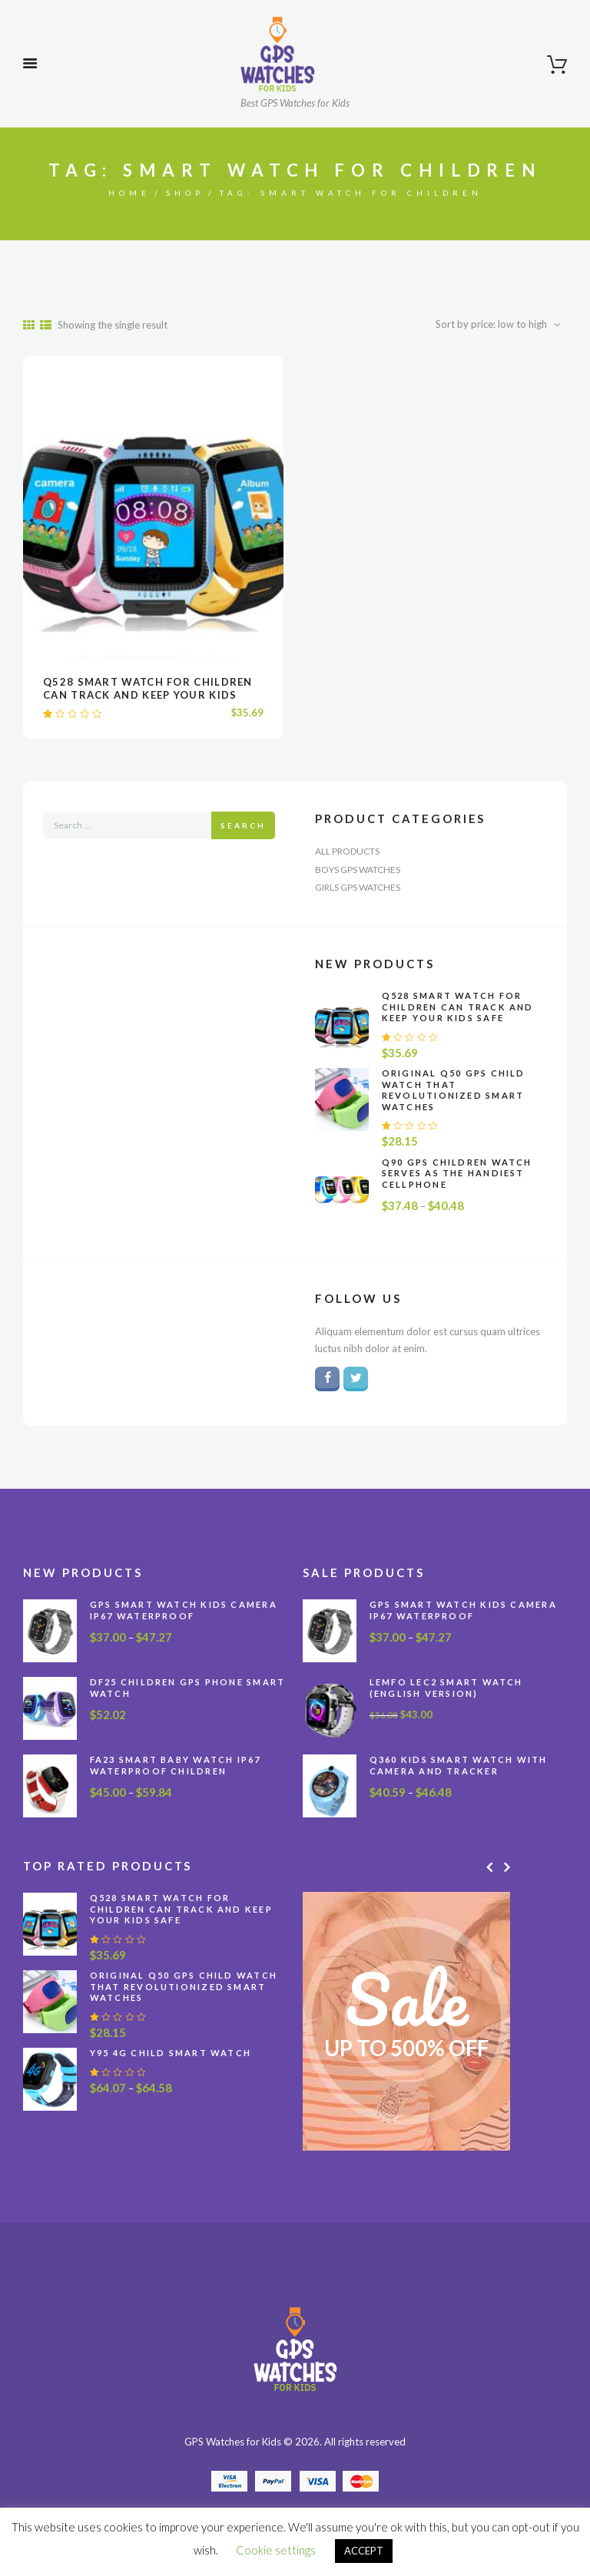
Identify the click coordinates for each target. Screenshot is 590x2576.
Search (243, 825)
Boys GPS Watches (357, 869)
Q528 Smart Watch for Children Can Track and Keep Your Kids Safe (148, 695)
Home (129, 192)
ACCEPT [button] (363, 2551)
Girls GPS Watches (357, 887)
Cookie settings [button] (276, 2550)
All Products (347, 851)
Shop (185, 192)
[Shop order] (494, 324)
